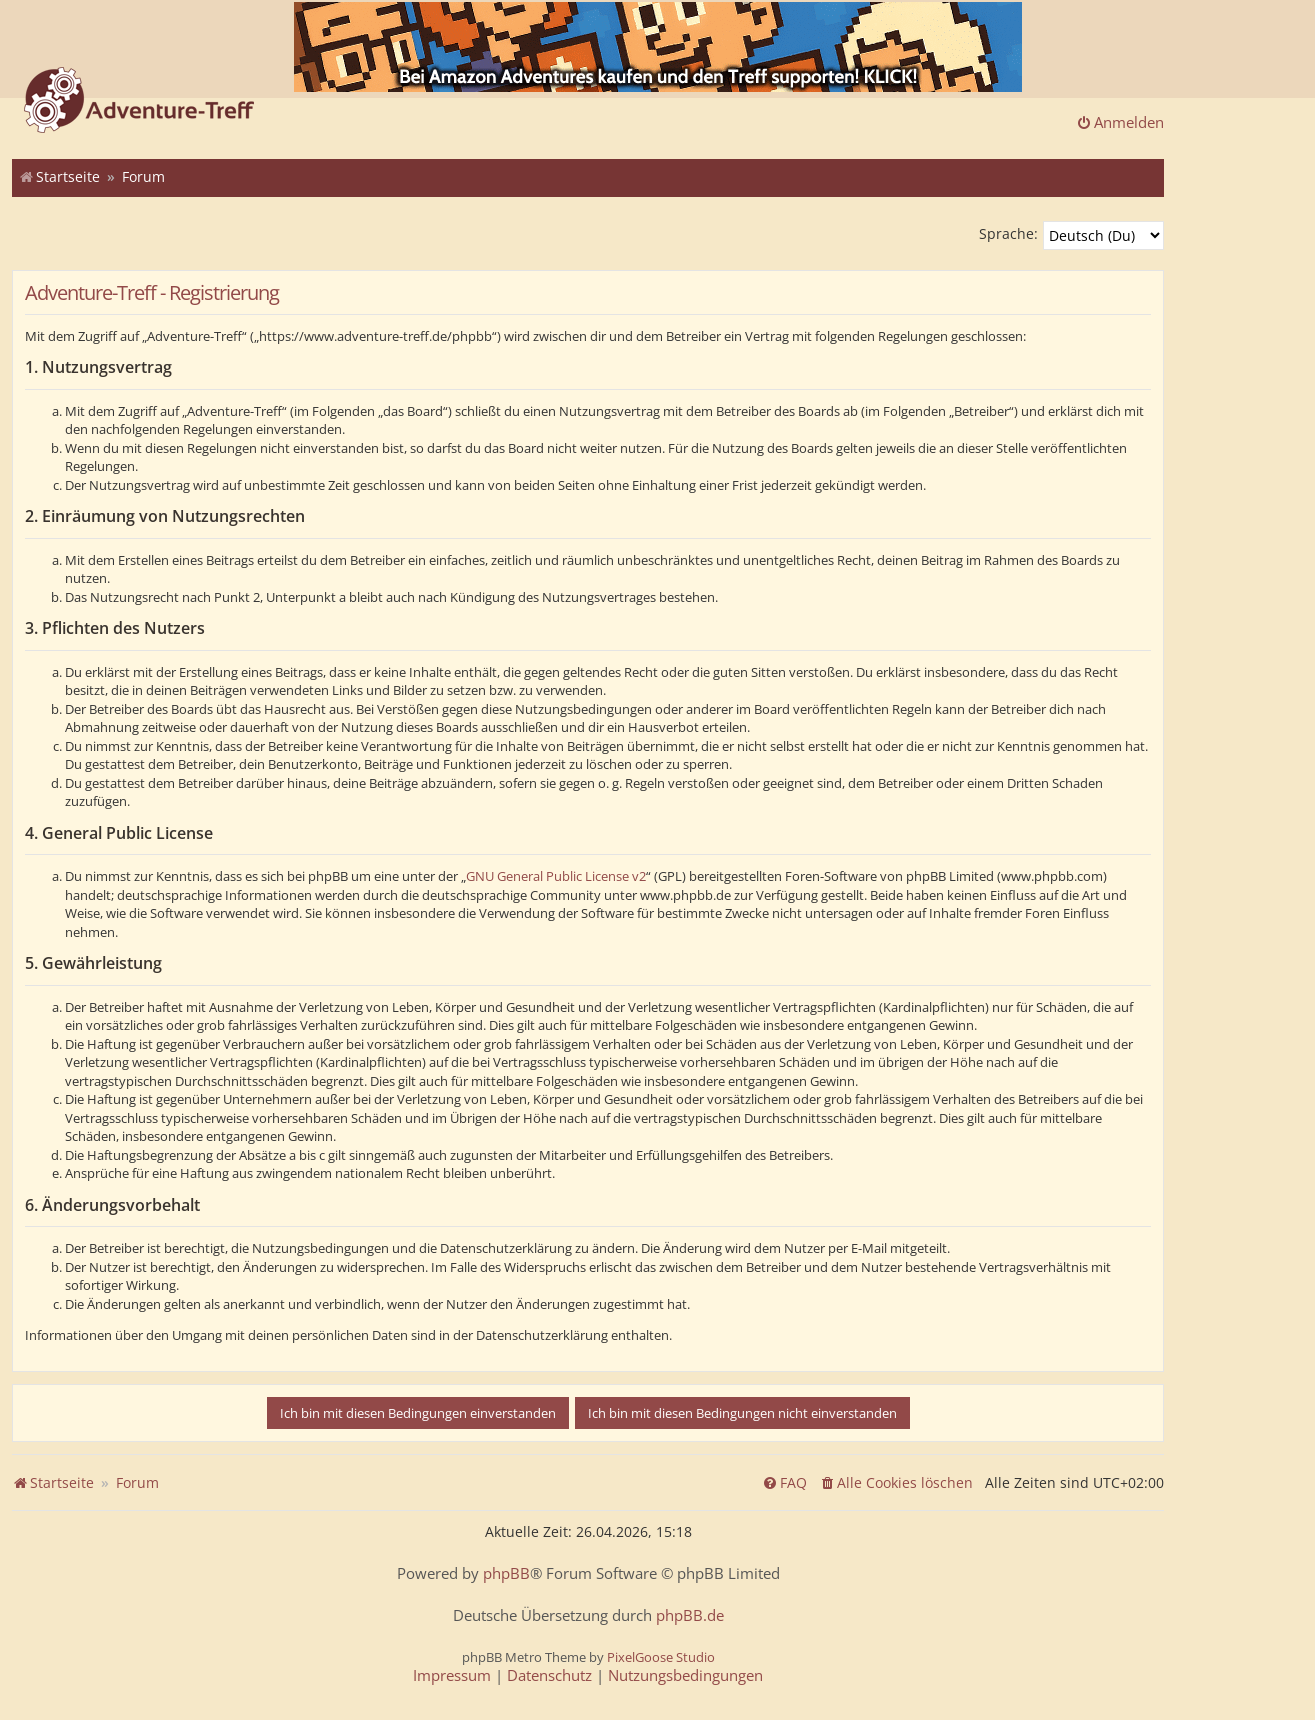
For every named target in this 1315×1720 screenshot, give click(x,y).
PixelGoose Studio (661, 1657)
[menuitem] (896, 1483)
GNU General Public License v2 (556, 876)
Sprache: (1008, 233)
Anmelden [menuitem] (1120, 122)
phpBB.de (690, 1615)
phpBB (506, 1573)
